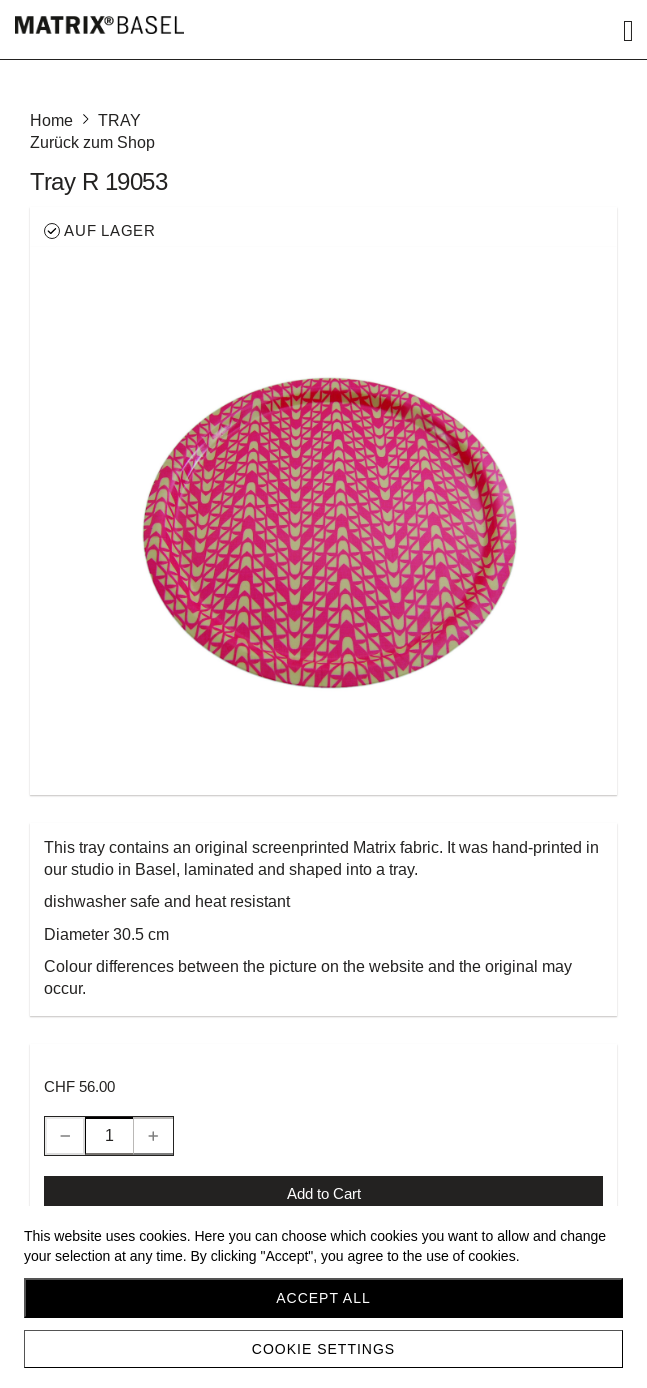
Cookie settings (323, 1349)
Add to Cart (324, 1193)
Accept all (323, 1298)
